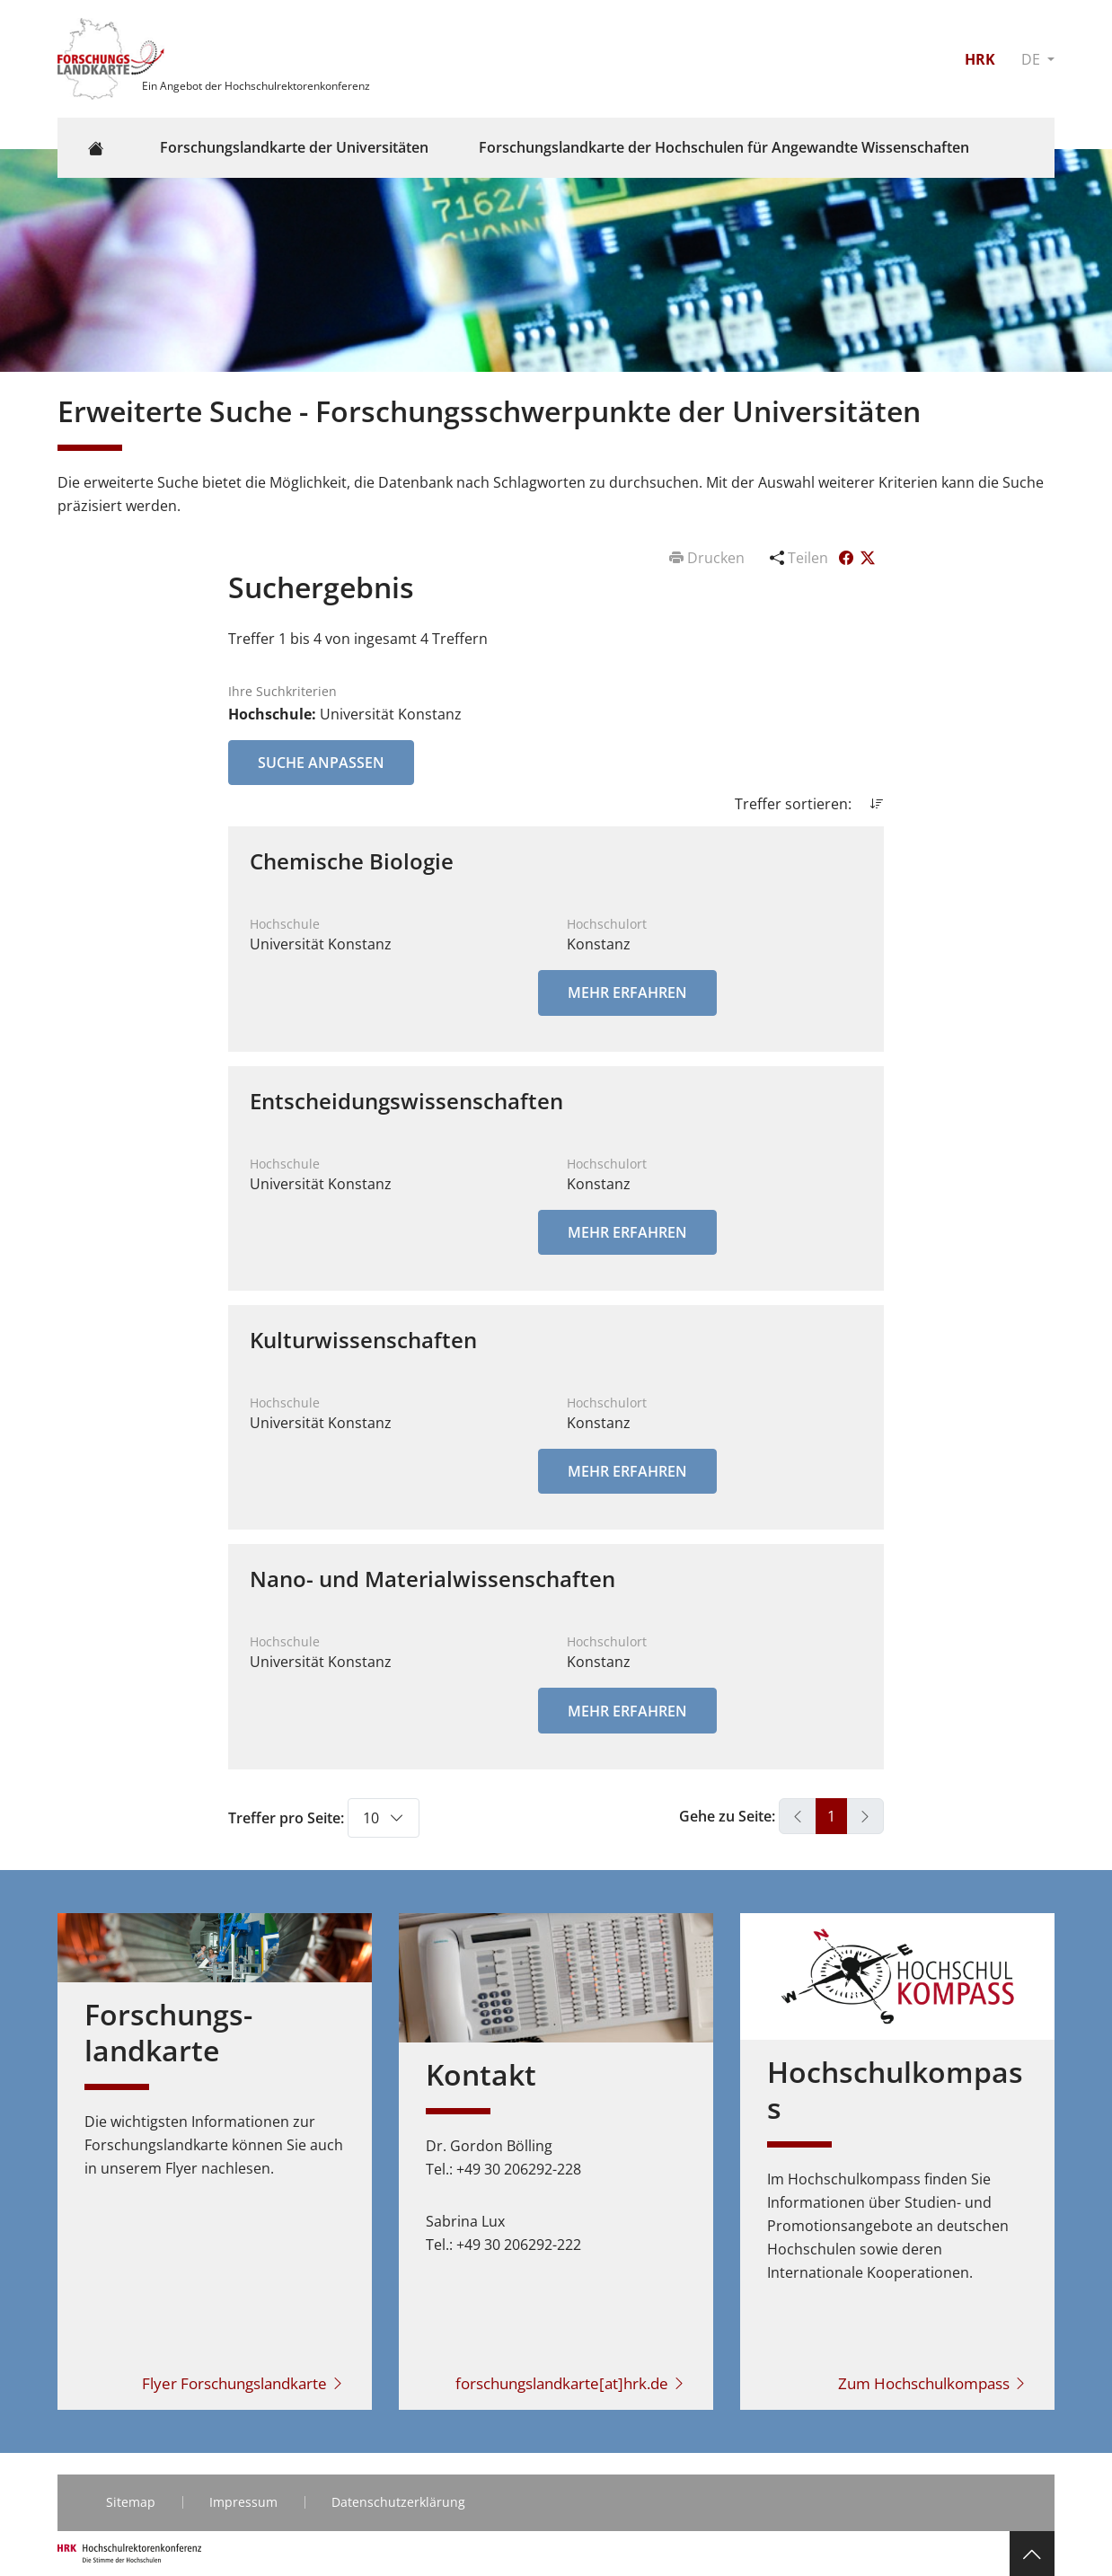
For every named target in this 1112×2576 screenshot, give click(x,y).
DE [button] (1032, 59)
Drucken (708, 558)
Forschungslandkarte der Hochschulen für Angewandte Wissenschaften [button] (724, 147)
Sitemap (130, 2501)
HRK (980, 59)
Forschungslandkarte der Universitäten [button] (294, 147)
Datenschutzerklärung (398, 2501)
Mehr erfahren (627, 992)
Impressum (243, 2501)
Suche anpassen (321, 762)
